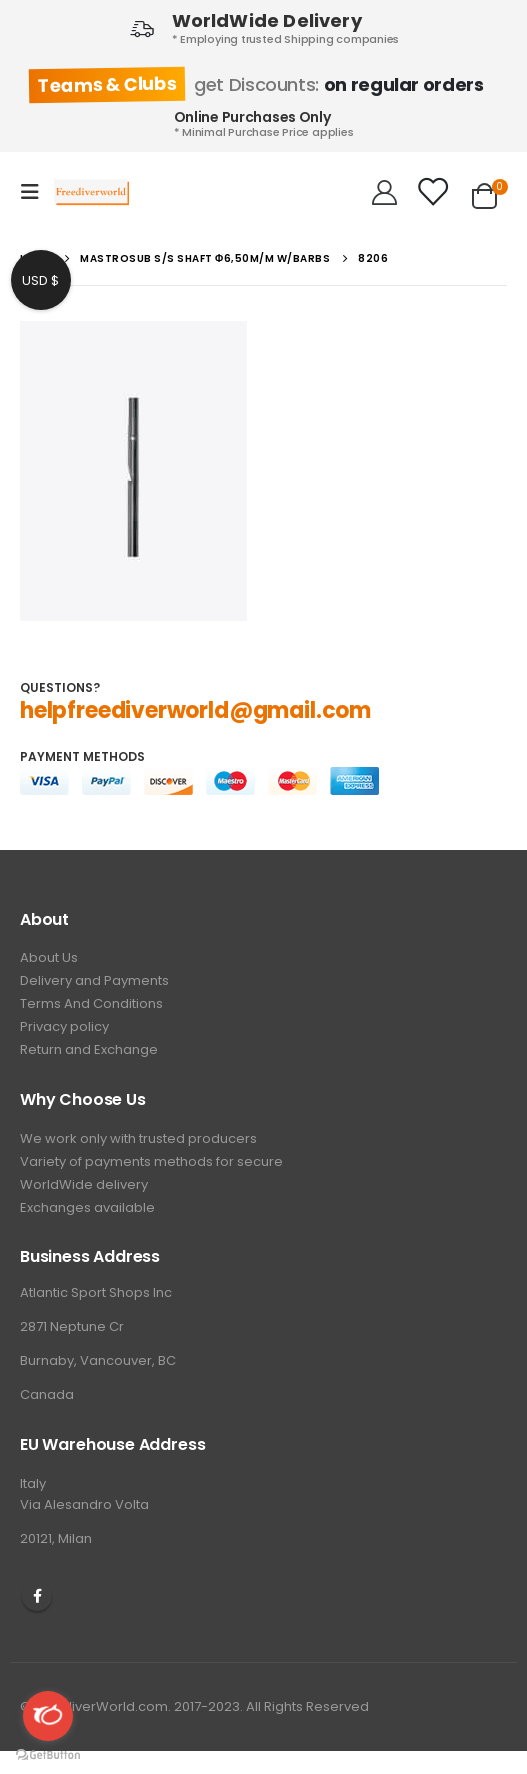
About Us (49, 957)
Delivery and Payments (94, 980)
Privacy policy (64, 1026)
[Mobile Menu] (36, 192)
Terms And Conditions (91, 1003)
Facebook (37, 1596)
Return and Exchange (89, 1049)
